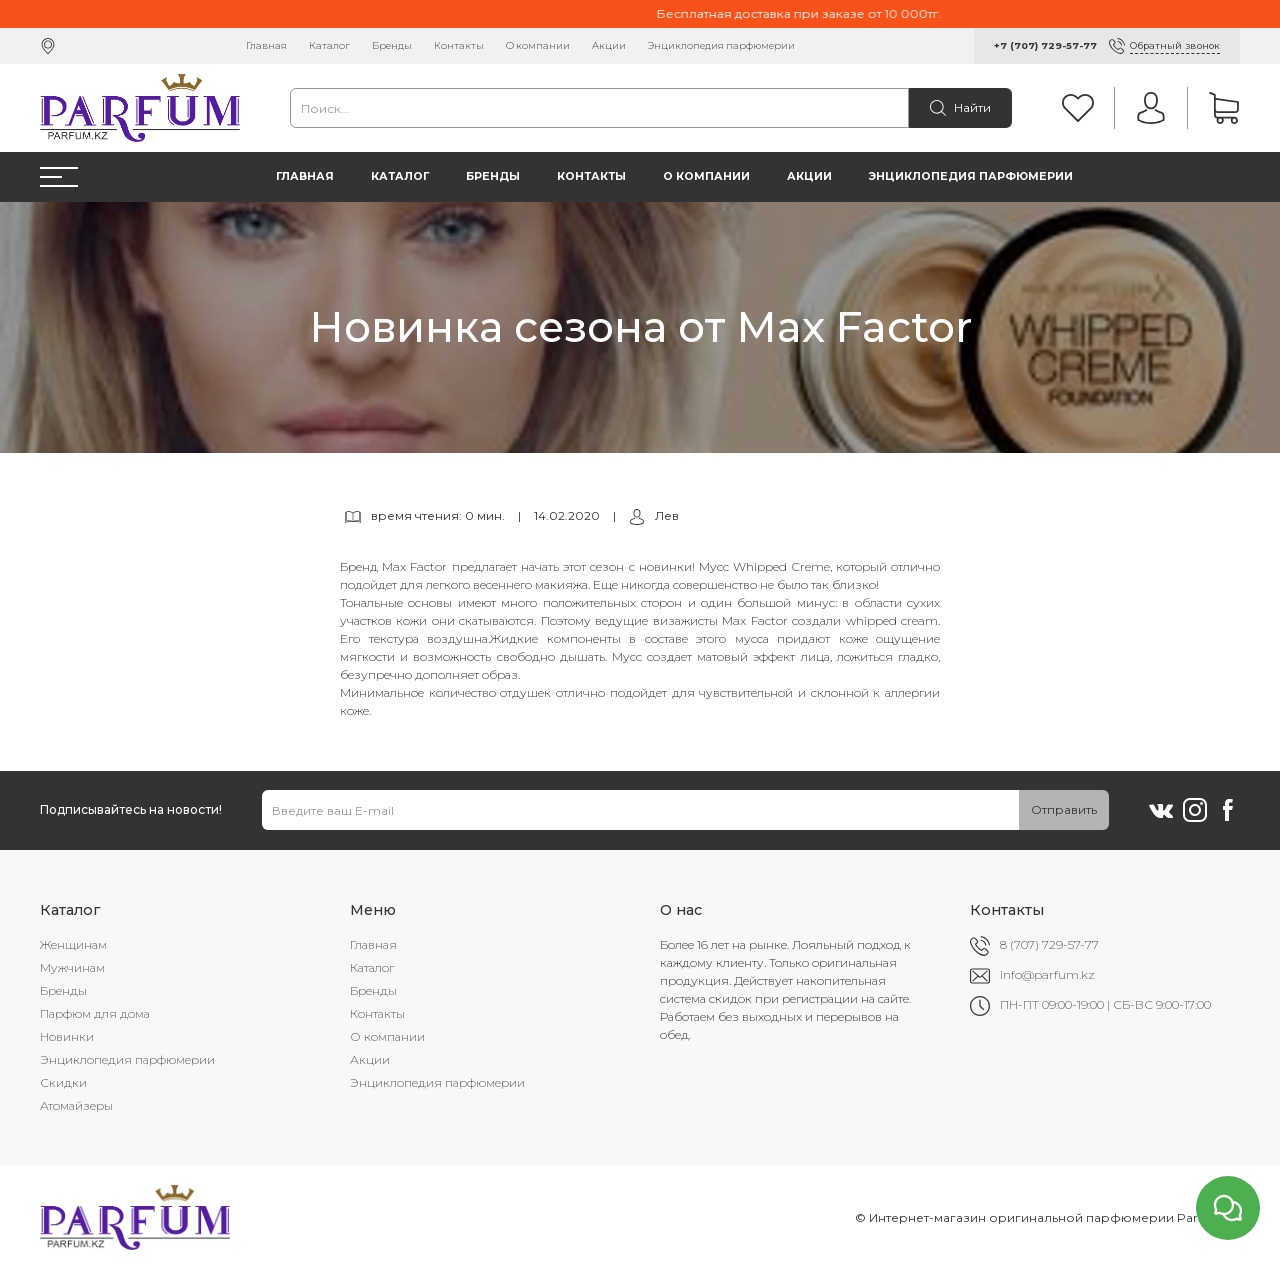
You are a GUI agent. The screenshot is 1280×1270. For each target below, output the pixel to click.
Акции (609, 45)
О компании (538, 45)
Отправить (1064, 809)
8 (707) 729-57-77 (1049, 944)
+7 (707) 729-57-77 (1045, 45)
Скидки (63, 1082)
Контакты (459, 45)
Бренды (392, 45)
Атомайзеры (76, 1105)
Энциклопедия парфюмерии (721, 45)
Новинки (67, 1036)
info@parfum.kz (1047, 974)
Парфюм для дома (95, 1013)
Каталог (329, 45)
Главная (266, 45)
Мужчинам (72, 967)
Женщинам (73, 944)
